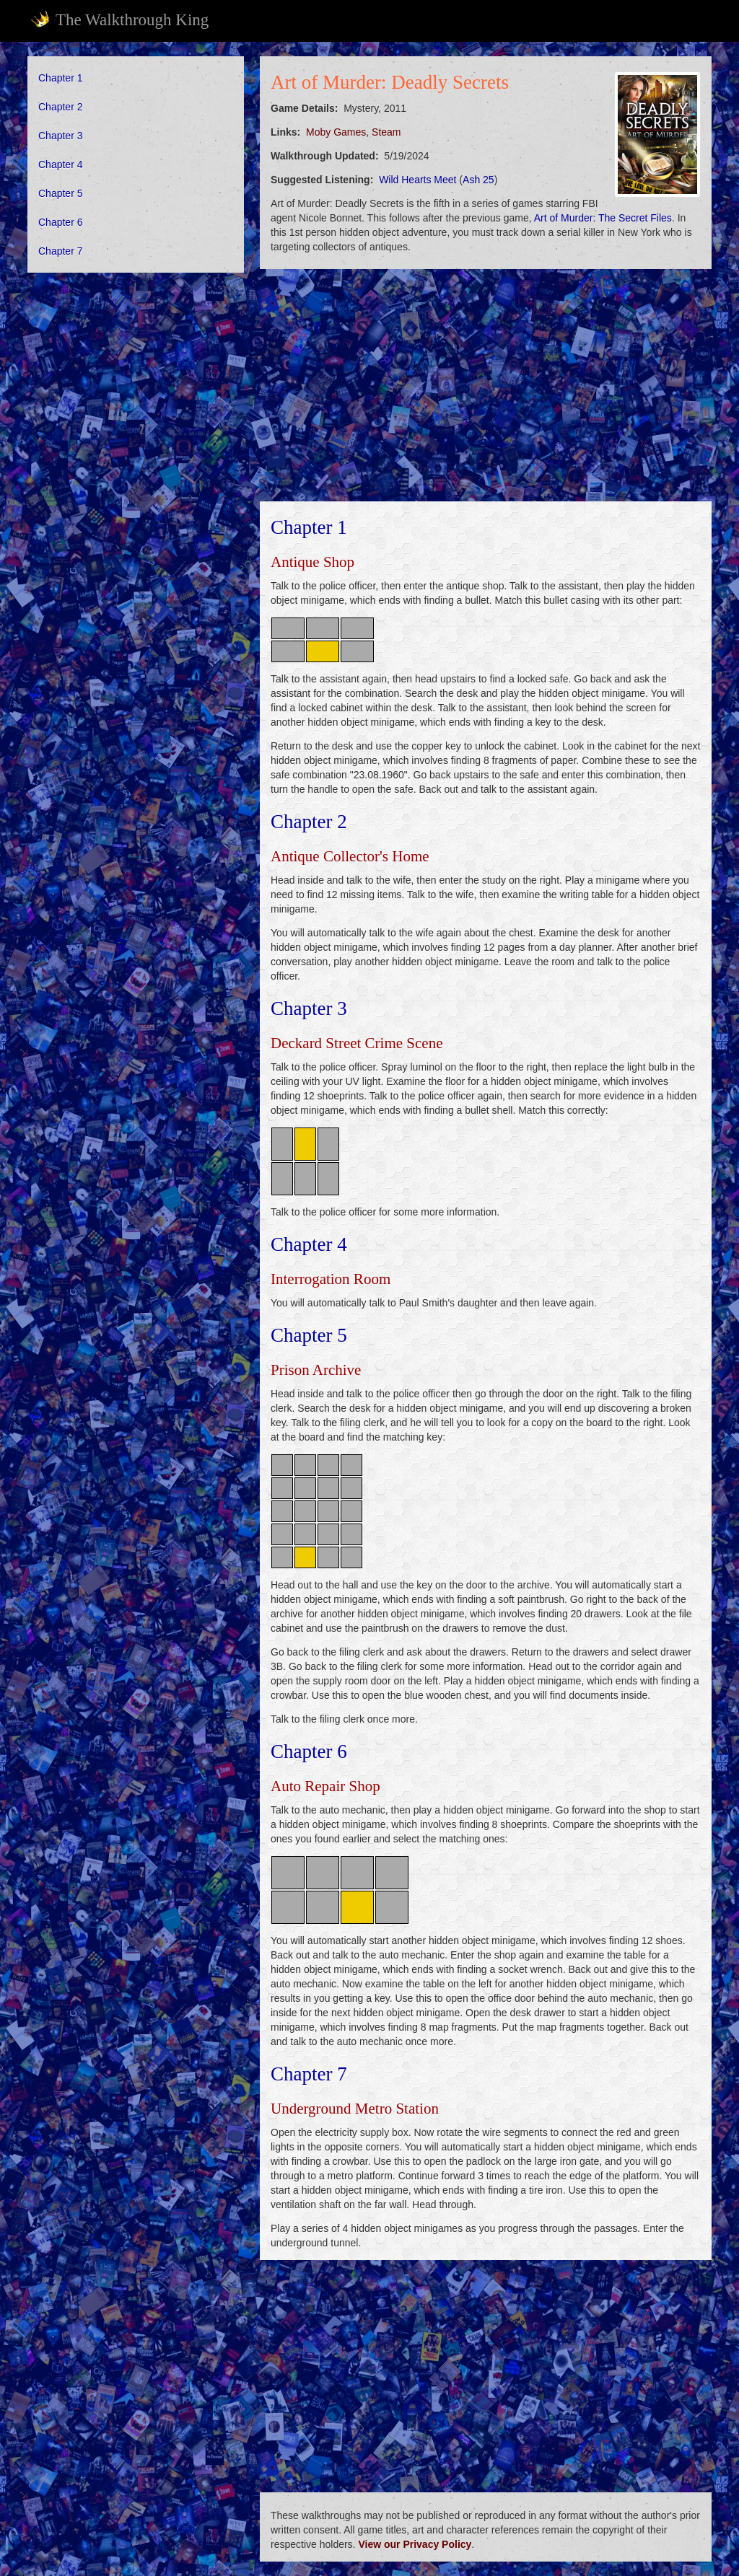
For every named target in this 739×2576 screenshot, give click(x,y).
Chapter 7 (60, 251)
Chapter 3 (60, 135)
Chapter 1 (60, 78)
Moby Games (336, 132)
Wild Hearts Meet (417, 179)
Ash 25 (478, 179)
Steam (386, 132)
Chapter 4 (60, 164)
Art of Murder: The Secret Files (603, 218)
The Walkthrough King (119, 19)
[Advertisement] (135, 377)
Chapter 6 (60, 222)
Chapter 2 (60, 107)
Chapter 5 (60, 193)
